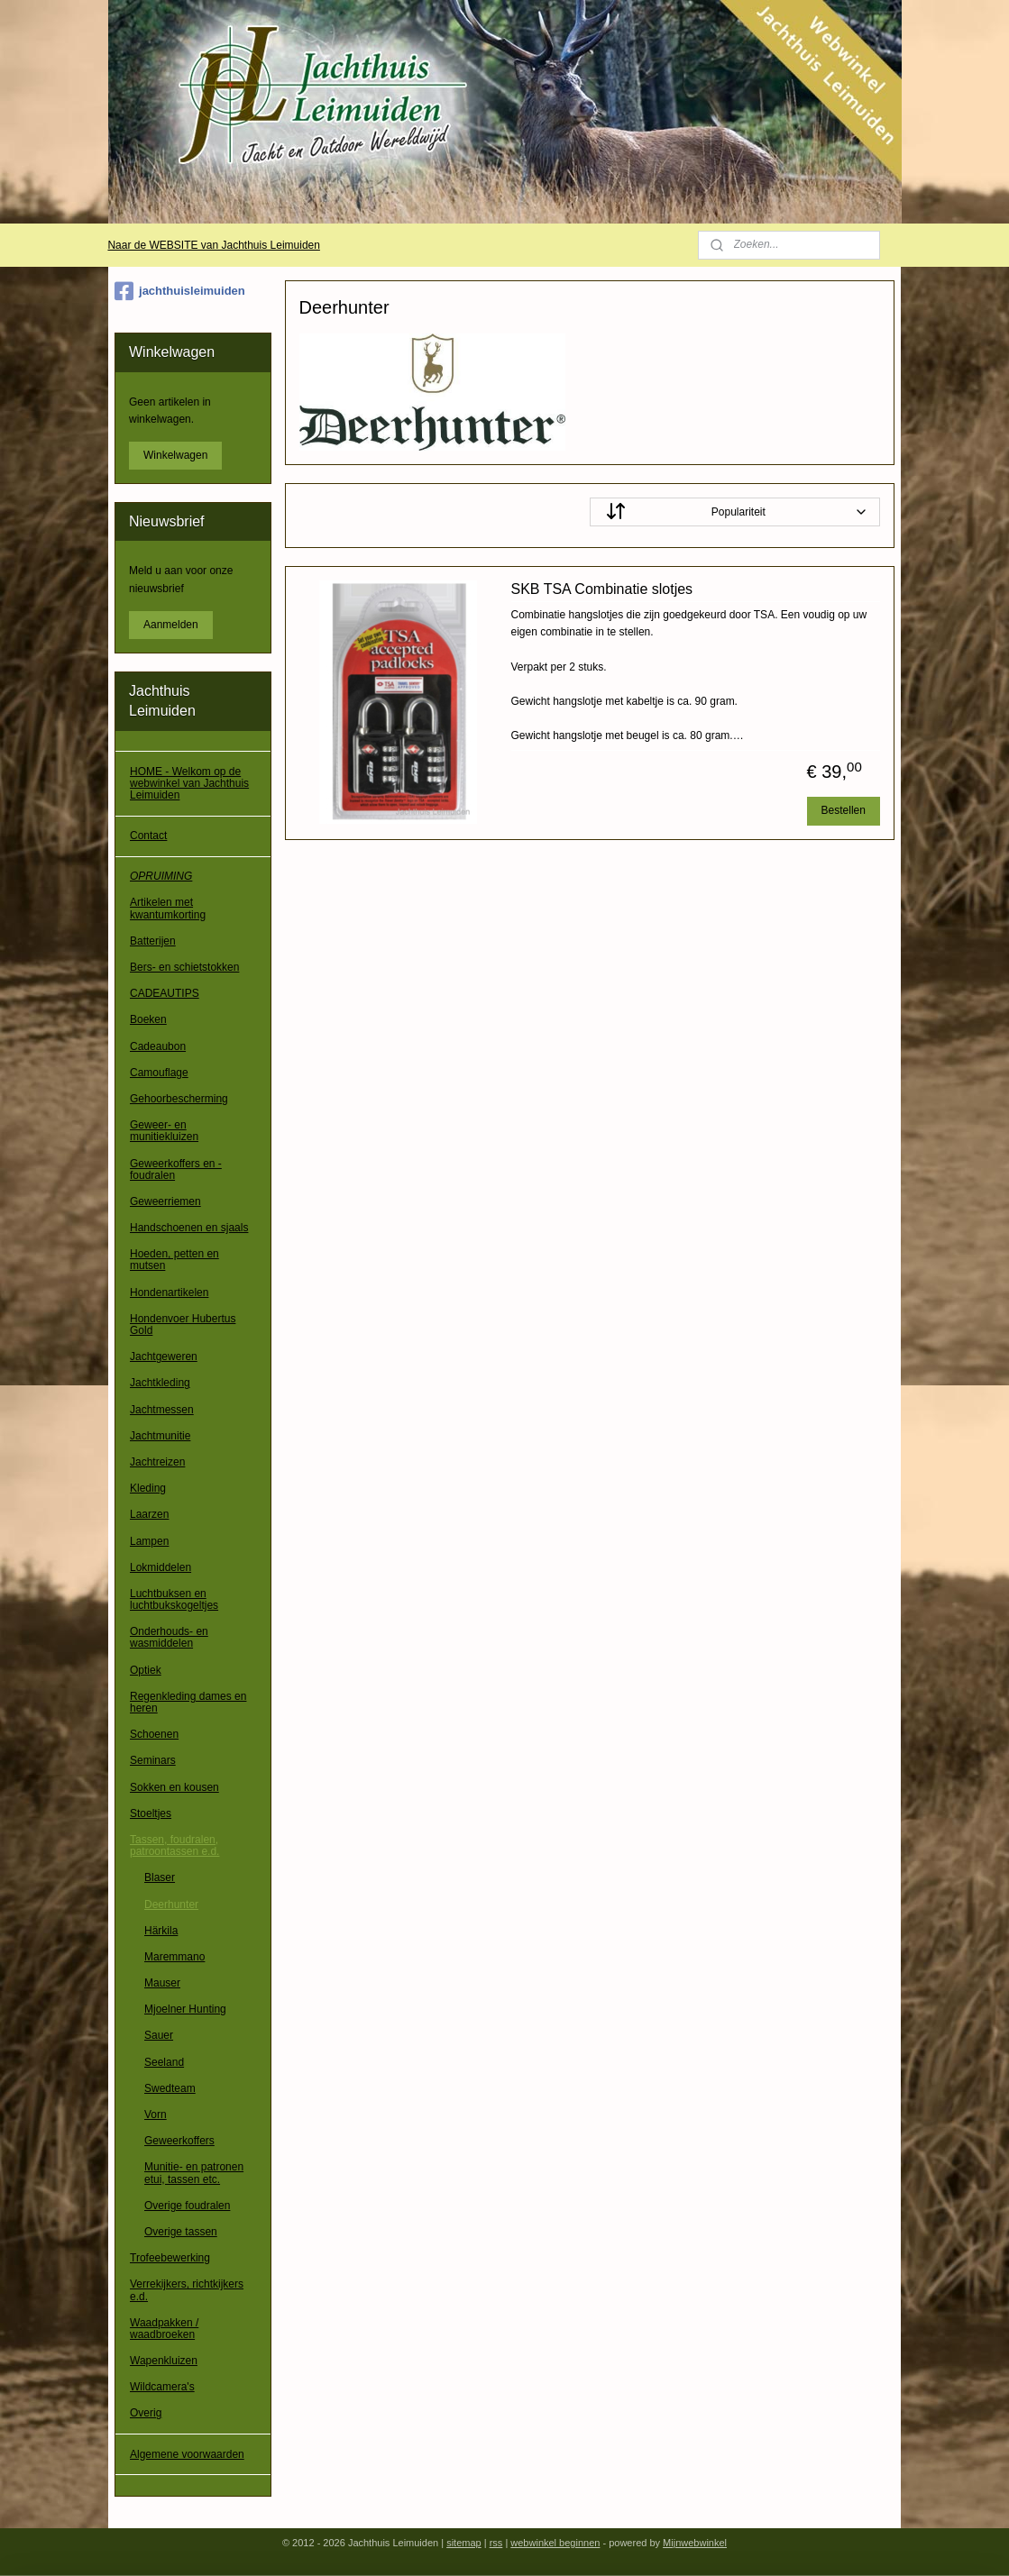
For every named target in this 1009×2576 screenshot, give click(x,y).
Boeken (148, 1019)
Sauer (158, 2035)
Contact (148, 835)
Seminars (153, 1760)
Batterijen (153, 941)
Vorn (155, 2114)
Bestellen (843, 810)
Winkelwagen (175, 455)
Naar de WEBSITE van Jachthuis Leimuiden (213, 245)
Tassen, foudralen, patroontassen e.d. (174, 1845)
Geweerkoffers (179, 2140)
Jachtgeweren (163, 1356)
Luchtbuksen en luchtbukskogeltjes (174, 1599)
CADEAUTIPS (164, 993)
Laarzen (149, 1514)
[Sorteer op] (735, 511)
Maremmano (174, 1956)
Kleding (148, 1488)
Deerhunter (171, 1904)
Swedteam (170, 2088)
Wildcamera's (162, 2386)
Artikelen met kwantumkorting (168, 908)
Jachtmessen (162, 1409)
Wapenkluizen (163, 2360)
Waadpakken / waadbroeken (164, 2328)
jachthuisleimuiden (180, 291)
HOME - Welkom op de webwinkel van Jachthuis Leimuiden (189, 783)
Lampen (149, 1541)
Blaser (159, 1877)
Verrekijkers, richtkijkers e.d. (186, 2290)
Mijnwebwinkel (695, 2542)
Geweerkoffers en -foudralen (176, 1169)
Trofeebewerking (170, 2258)
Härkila (161, 1930)
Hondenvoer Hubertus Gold (182, 1324)
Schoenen (154, 1734)
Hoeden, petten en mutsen (174, 1259)
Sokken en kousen (174, 1787)
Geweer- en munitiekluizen (164, 1131)
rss (496, 2542)
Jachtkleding (160, 1382)
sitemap (464, 2542)
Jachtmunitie (160, 1436)
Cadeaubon (158, 1046)
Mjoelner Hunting (185, 2009)
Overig (145, 2413)
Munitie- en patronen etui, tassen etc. (193, 2172)
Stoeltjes (150, 1813)
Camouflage (159, 1072)
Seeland (164, 2062)
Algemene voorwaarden (187, 2454)
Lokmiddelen (160, 1567)
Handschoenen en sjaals (189, 1227)
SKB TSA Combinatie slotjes (602, 589)
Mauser (162, 1983)
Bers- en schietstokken (184, 967)
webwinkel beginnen (555, 2542)
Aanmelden (170, 624)
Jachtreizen (157, 1462)
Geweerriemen (165, 1201)
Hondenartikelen (169, 1292)
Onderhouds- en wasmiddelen (169, 1637)
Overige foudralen (187, 2205)
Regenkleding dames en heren (188, 1702)
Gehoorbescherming (179, 1098)
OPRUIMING (161, 876)
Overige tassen (180, 2231)
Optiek (145, 1670)
